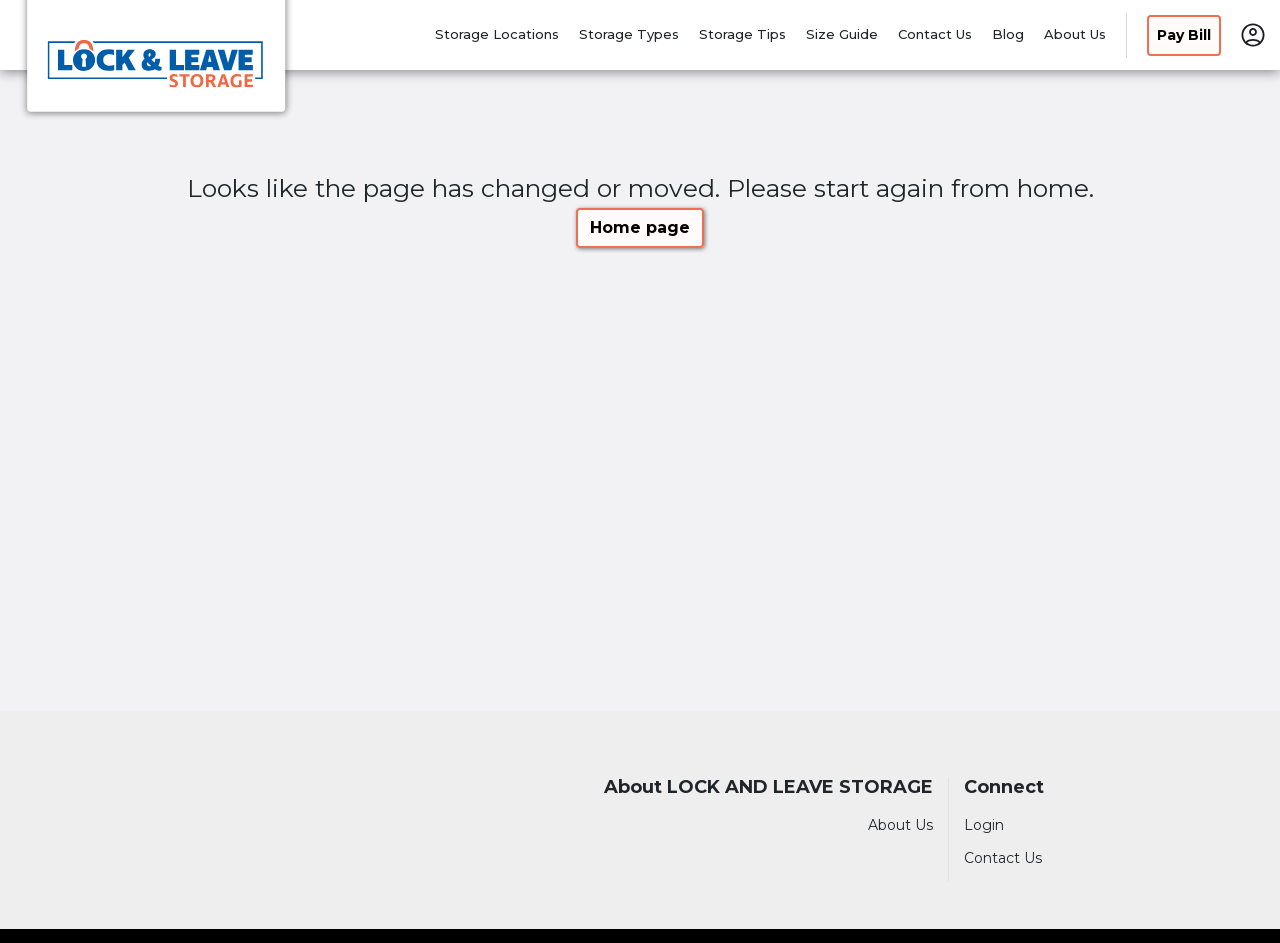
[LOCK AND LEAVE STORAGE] (156, 63)
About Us (1075, 34)
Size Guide (842, 34)
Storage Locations (497, 34)
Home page (640, 227)
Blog (1008, 34)
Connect (1004, 787)
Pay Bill (1184, 35)
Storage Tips (742, 34)
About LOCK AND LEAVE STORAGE (768, 787)
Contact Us (935, 34)
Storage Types (629, 34)
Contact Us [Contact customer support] (1003, 858)
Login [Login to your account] (984, 825)
